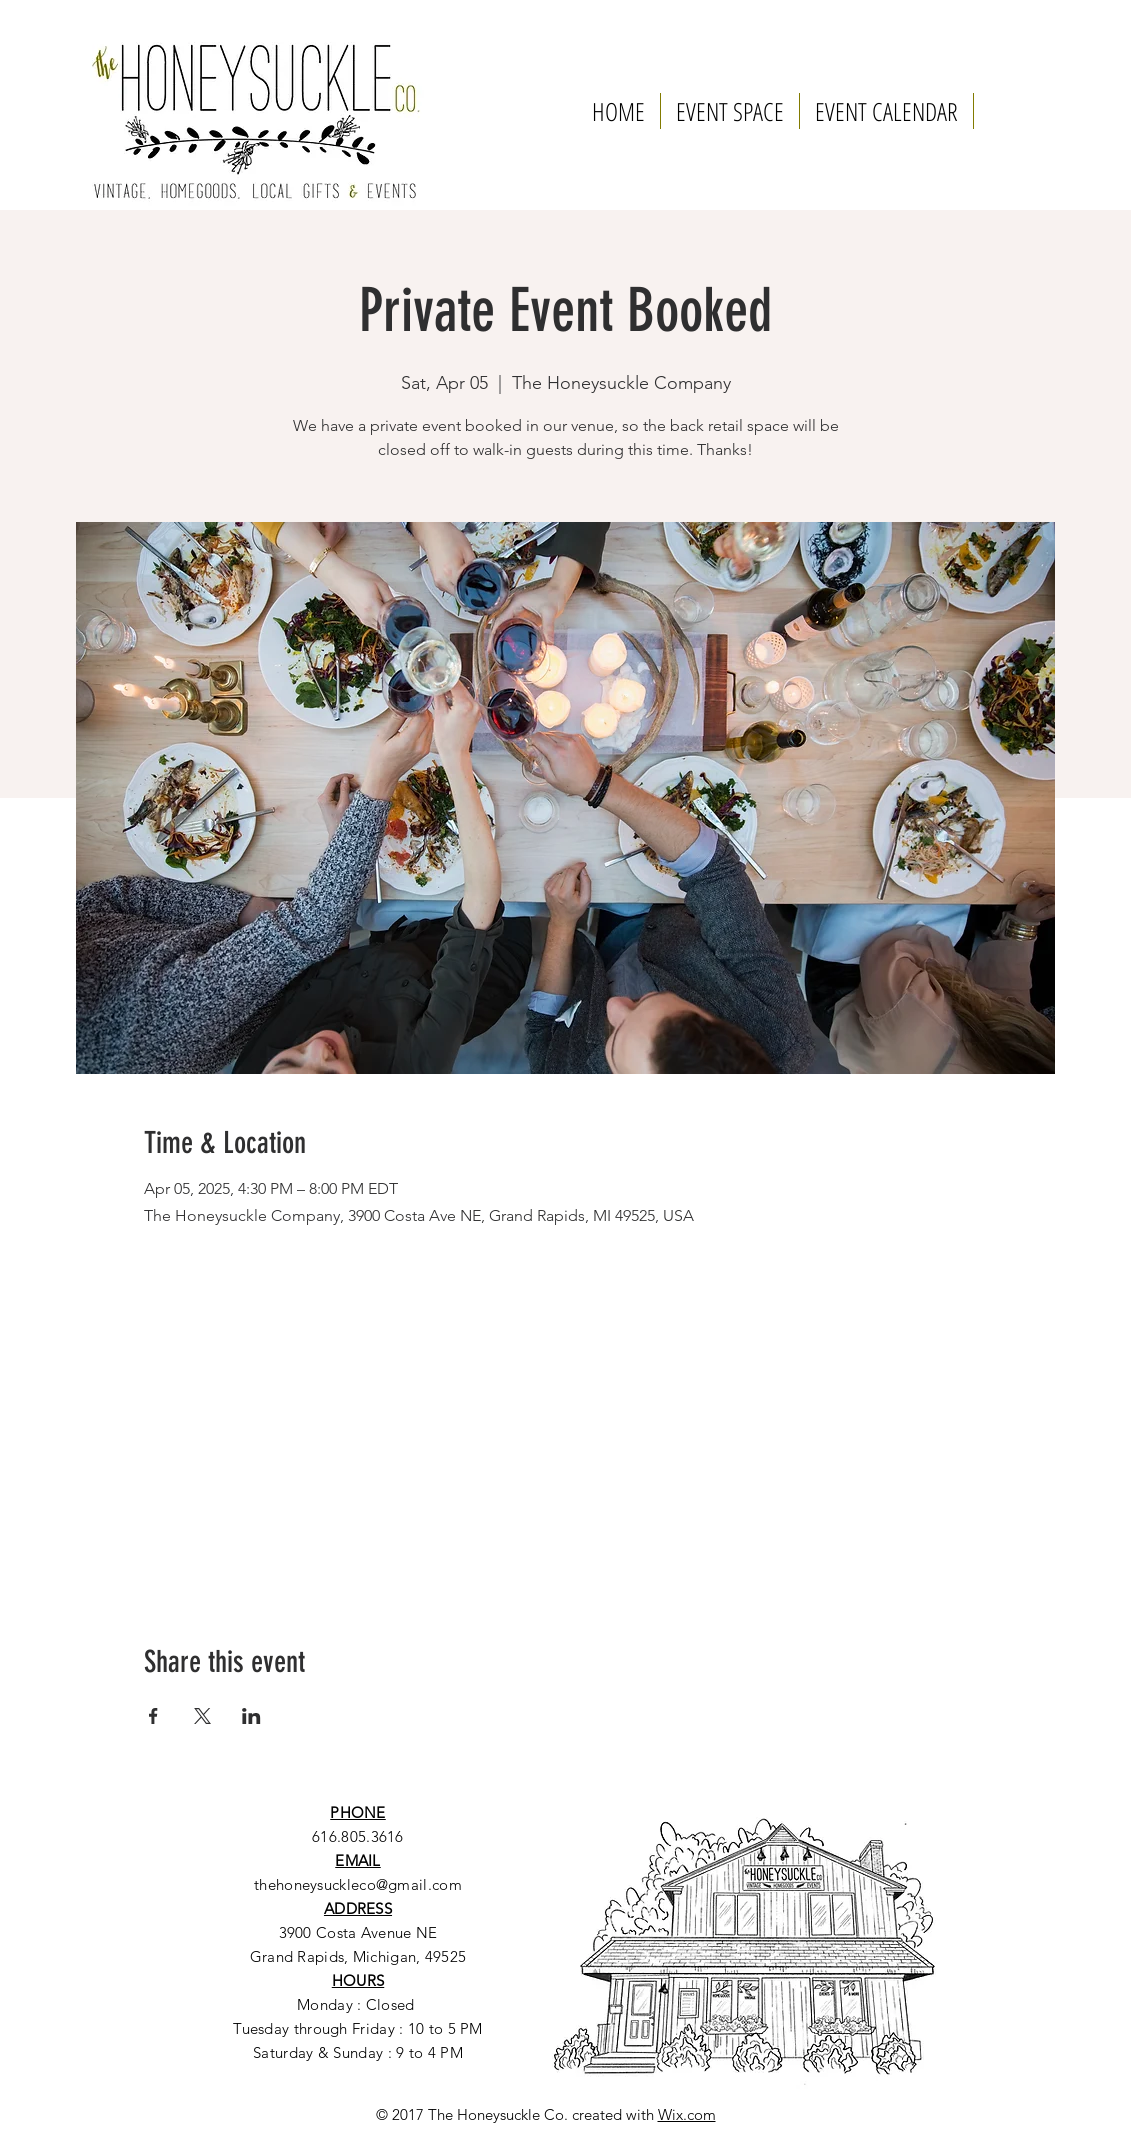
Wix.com (687, 2114)
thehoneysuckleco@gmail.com (358, 1884)
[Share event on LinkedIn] (251, 1716)
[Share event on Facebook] (153, 1716)
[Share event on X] (202, 1716)
